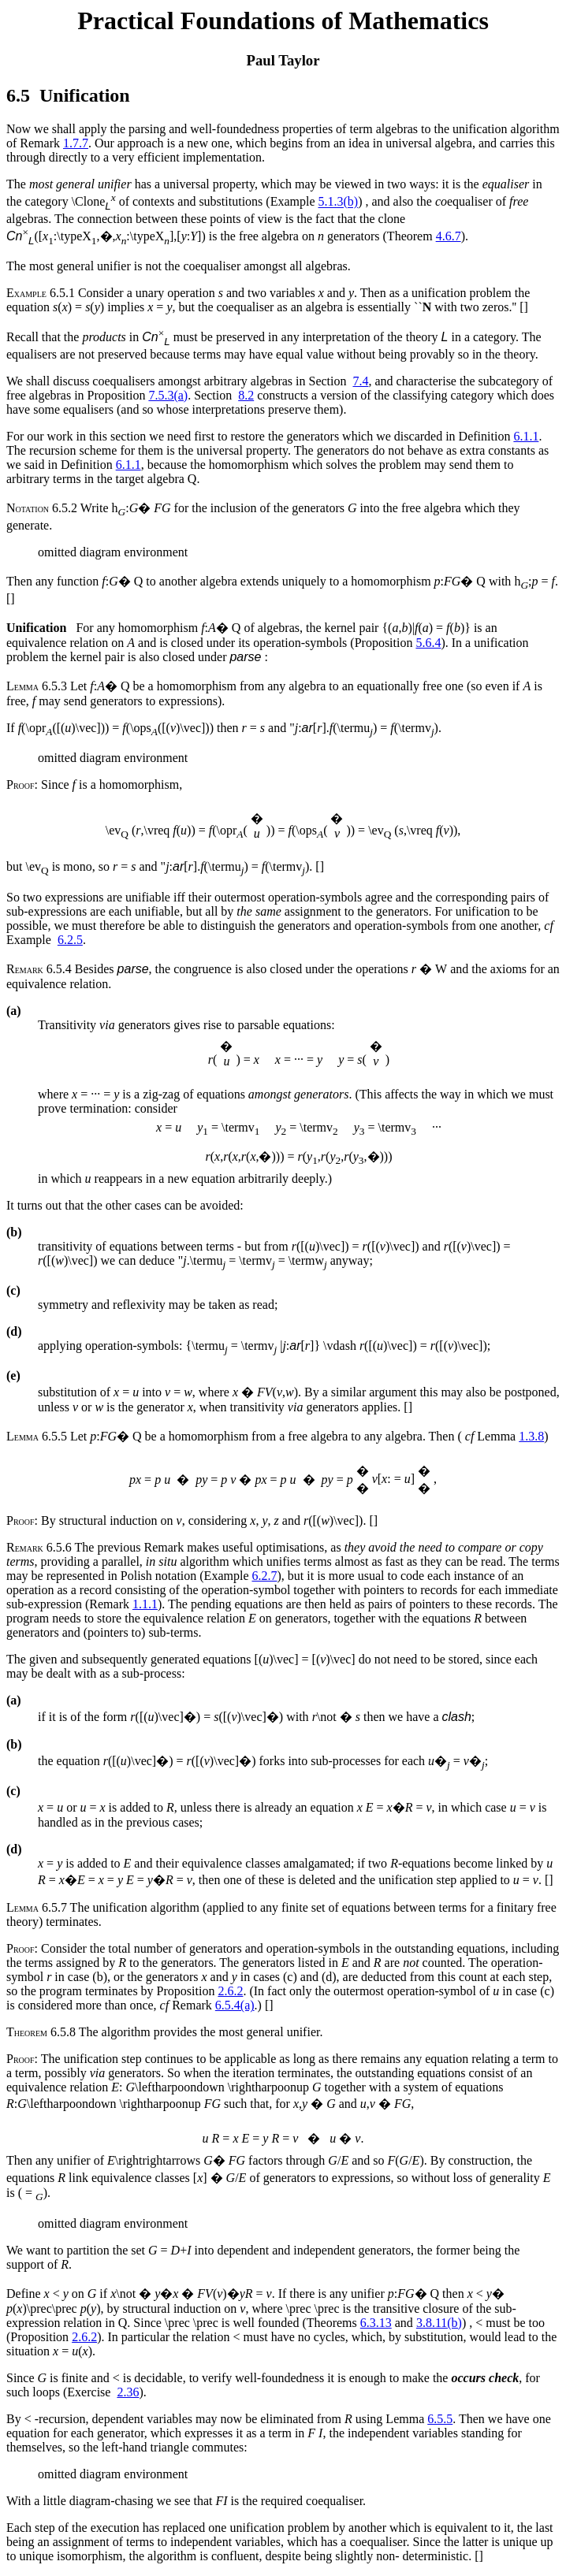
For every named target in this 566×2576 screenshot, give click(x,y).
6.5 (18, 95)
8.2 (246, 395)
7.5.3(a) (168, 395)
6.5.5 (439, 2418)
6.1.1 (525, 436)
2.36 (128, 2392)
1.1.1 (145, 1604)
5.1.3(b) (338, 202)
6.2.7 (264, 1575)
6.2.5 (70, 939)
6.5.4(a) (235, 2005)
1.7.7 (75, 143)
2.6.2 (230, 1991)
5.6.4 (428, 642)
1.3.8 (531, 1436)
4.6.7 (448, 236)
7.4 (360, 381)
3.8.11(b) (439, 2322)
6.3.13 (376, 2322)
